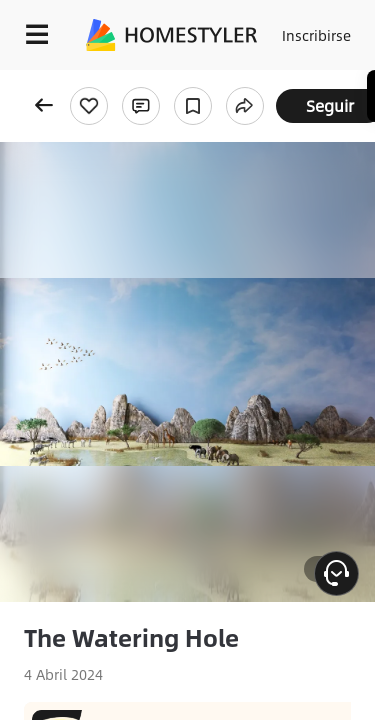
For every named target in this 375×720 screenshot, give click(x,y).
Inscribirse (316, 35)
